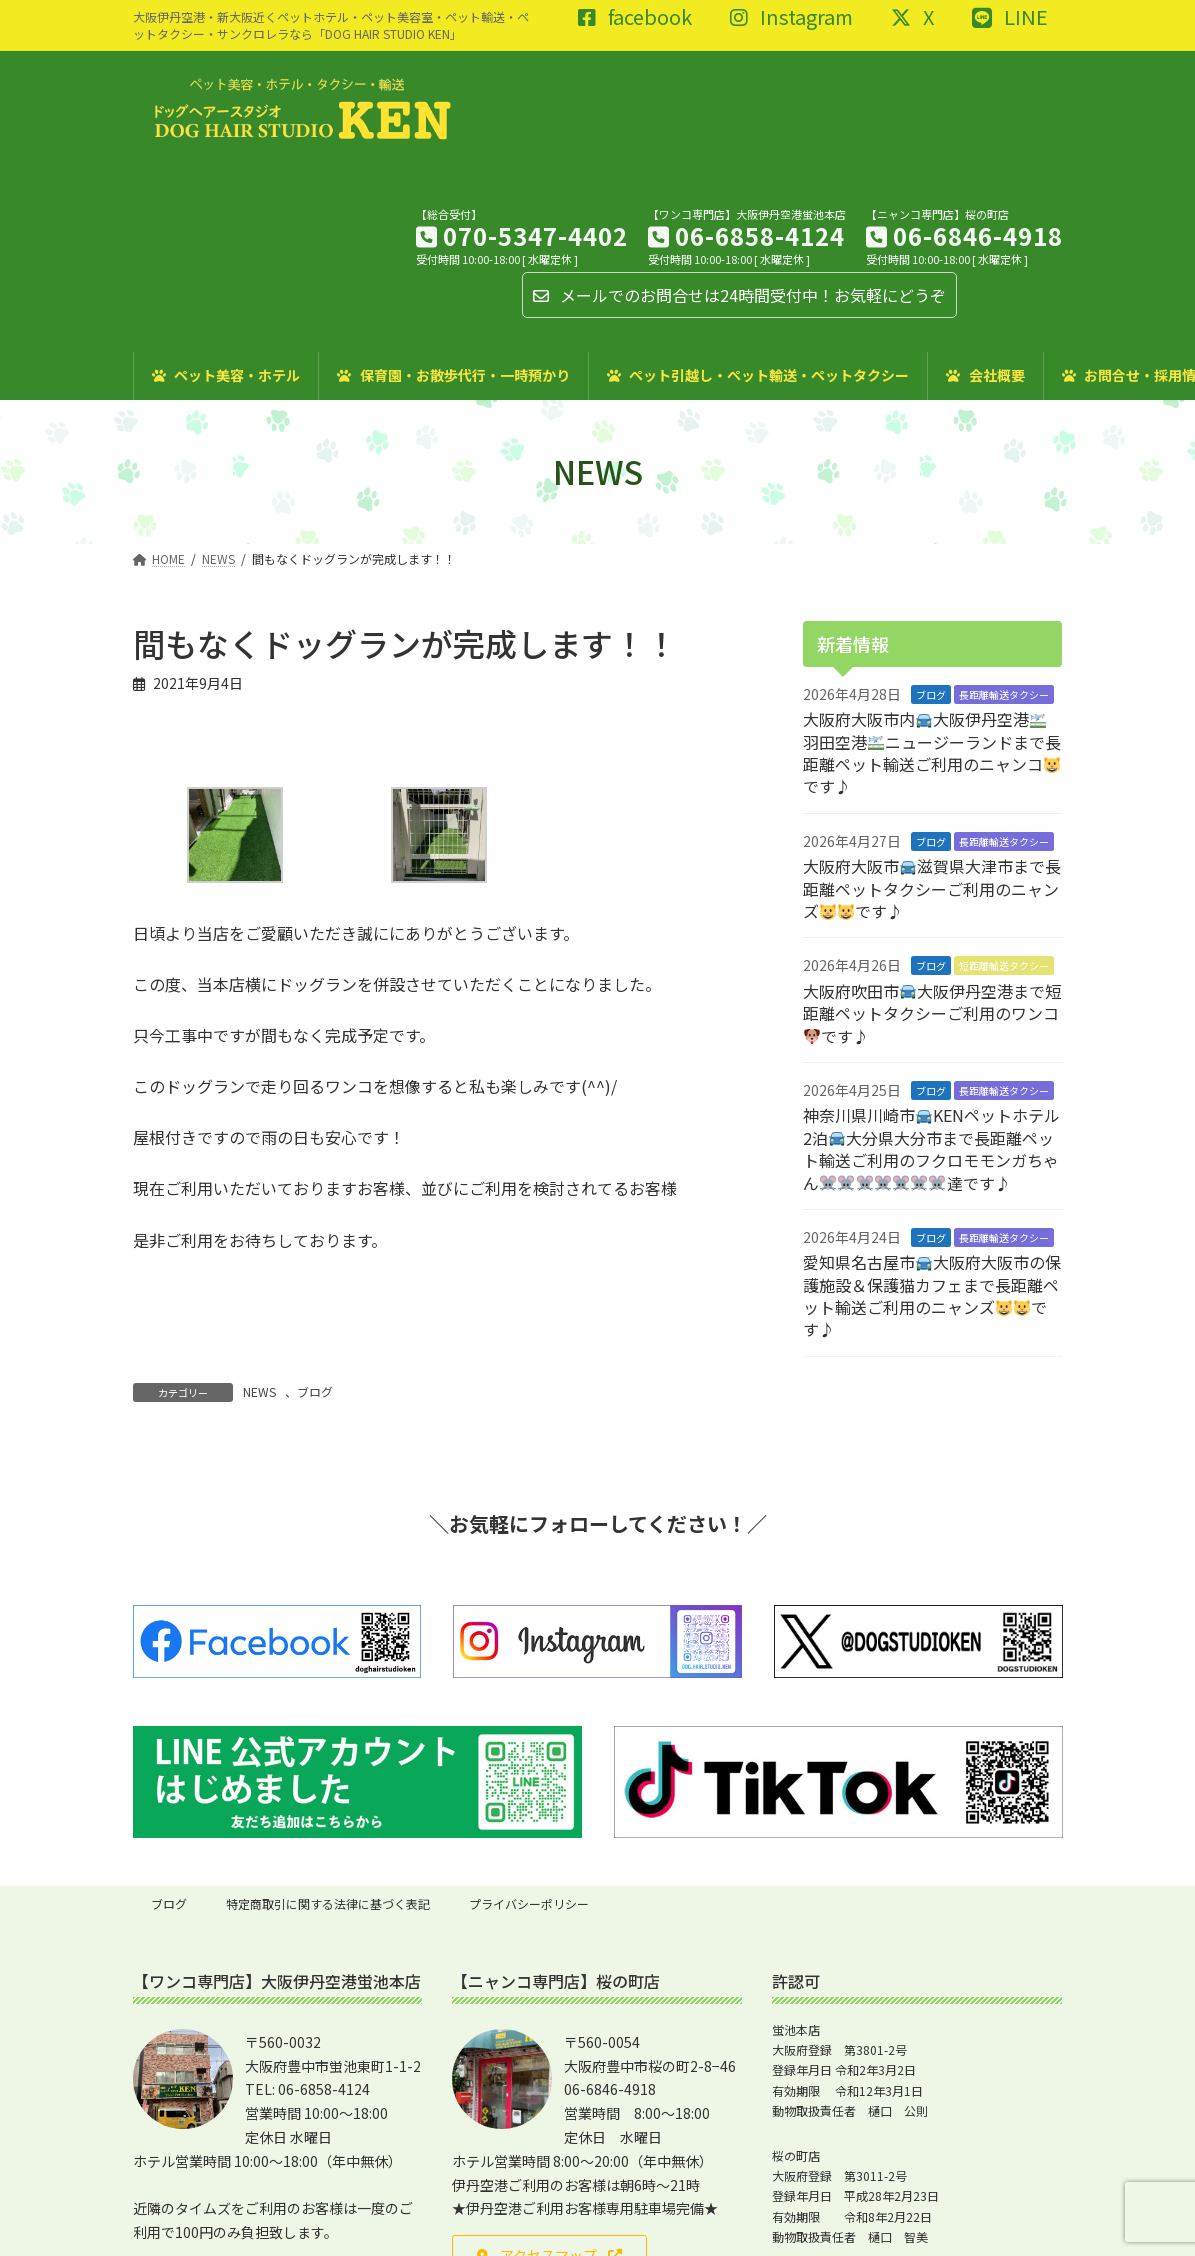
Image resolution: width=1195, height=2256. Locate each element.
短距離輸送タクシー (1004, 965)
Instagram (791, 18)
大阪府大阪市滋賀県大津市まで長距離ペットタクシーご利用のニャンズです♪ (932, 888)
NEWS (259, 1391)
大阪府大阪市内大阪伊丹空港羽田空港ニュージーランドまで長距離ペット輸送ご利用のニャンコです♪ (932, 752)
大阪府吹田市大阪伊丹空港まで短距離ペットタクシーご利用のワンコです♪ (932, 1012)
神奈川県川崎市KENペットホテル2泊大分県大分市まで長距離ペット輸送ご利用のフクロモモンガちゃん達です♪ (931, 1148)
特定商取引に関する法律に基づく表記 (328, 1903)
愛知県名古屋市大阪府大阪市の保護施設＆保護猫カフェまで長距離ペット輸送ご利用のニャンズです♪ (932, 1295)
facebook (635, 18)
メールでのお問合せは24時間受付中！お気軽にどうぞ (739, 295)
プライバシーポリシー (529, 1903)
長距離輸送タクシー (1004, 693)
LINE (1010, 18)
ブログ (315, 1391)
